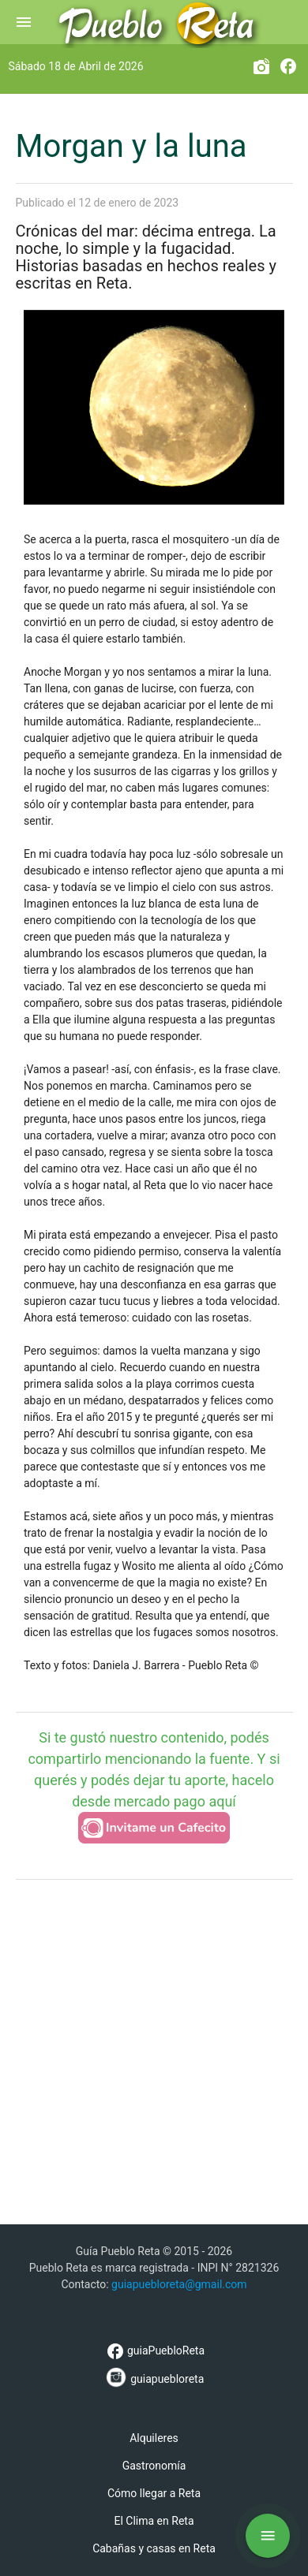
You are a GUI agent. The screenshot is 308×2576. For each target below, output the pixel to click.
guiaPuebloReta (154, 2350)
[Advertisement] (154, 2050)
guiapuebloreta (154, 2376)
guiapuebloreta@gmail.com (179, 2284)
